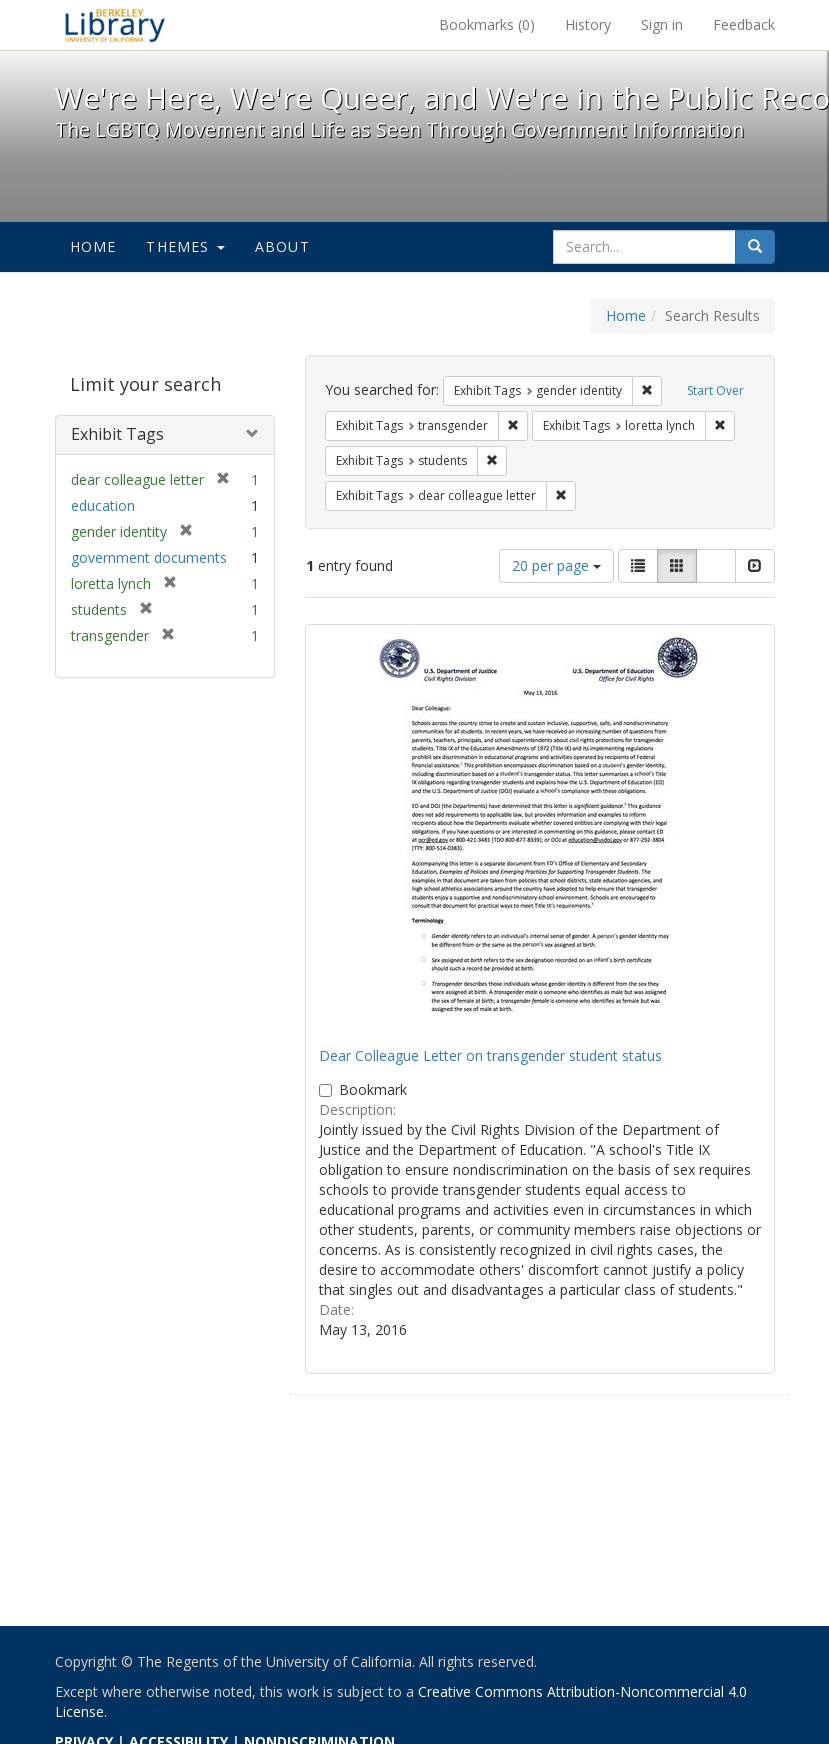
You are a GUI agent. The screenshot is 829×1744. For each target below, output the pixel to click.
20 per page (556, 565)
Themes (185, 246)
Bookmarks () (487, 24)
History (588, 24)
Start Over (715, 390)
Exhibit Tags (117, 434)
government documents (149, 557)
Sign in (662, 24)
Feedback (744, 24)
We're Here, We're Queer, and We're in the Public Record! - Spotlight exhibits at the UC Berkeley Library (115, 25)
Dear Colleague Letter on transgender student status (490, 1055)
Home (93, 246)
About (282, 246)
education (103, 505)
